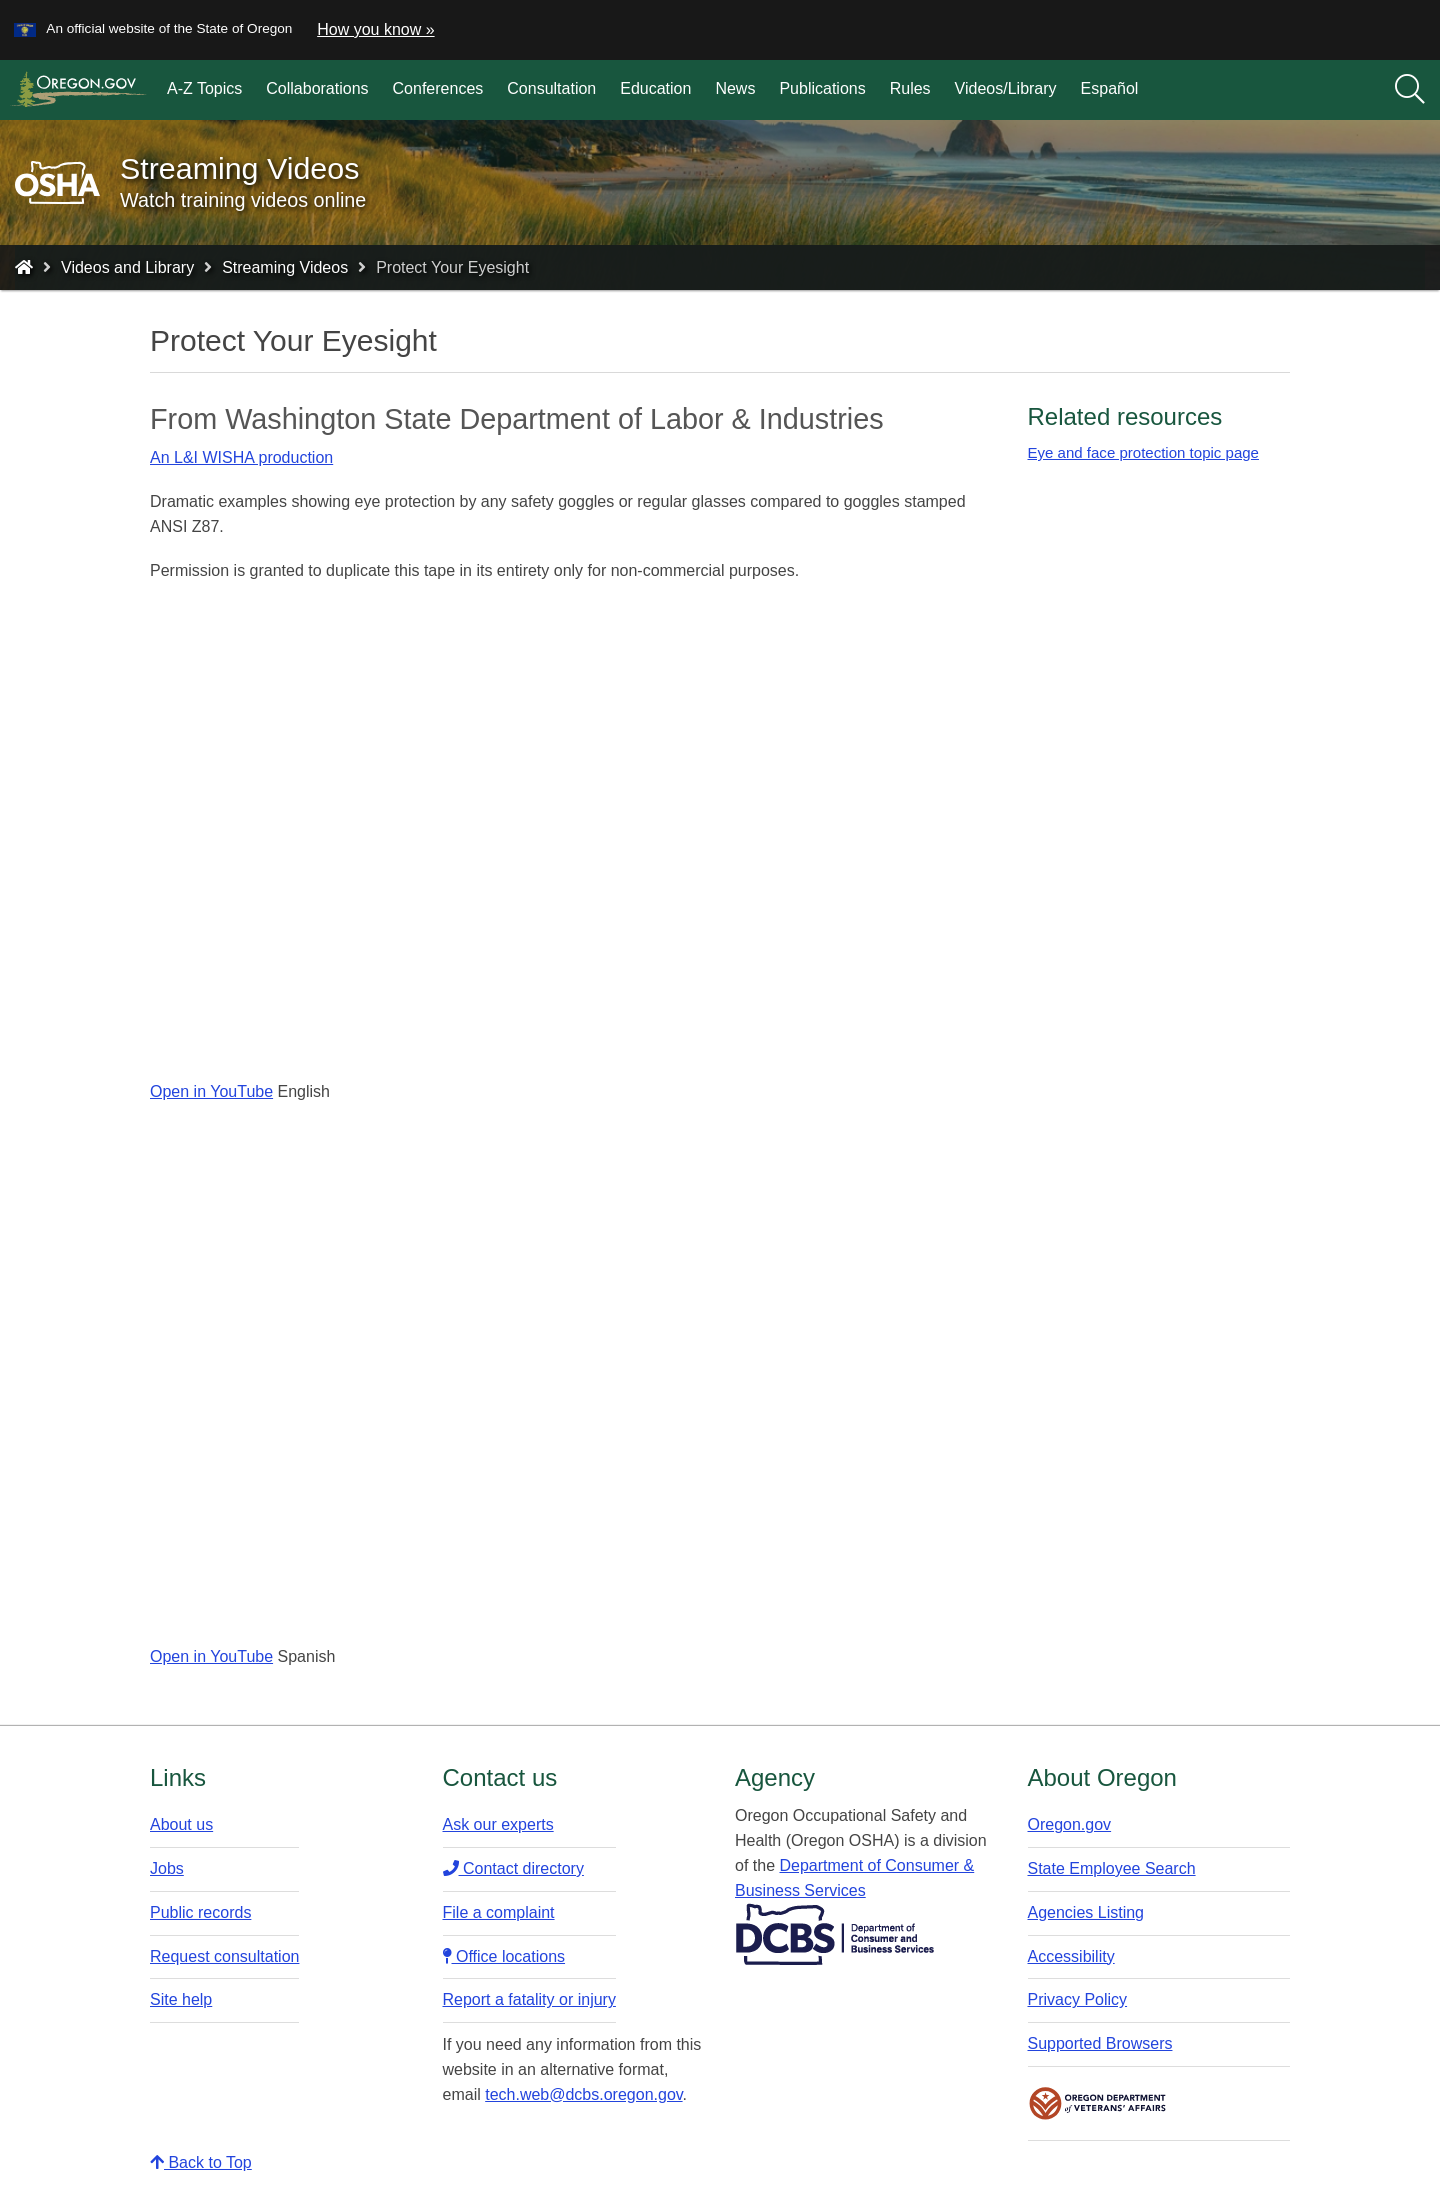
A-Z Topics (204, 88)
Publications (822, 88)
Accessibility (1071, 1956)
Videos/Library (1006, 88)
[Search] (1410, 90)
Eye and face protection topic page (1143, 452)
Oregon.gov (1070, 1824)
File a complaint (499, 1912)
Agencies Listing (1086, 1912)
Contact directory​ (513, 1868)
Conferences (438, 88)
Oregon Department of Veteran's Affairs (1098, 2103)
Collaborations (317, 88)
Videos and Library (127, 267)
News (735, 88)
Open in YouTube (211, 1091)
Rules (910, 88)
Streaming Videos (285, 267)
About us (181, 1824)
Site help (181, 1999)
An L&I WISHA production (241, 457)
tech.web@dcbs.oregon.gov (583, 2094)
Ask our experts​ (498, 1824)
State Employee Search (1112, 1868)
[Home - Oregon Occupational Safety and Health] (24, 267)
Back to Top (201, 2162)
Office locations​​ (504, 1956)
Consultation (551, 88)
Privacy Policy (1078, 1999)
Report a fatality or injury (529, 1999)
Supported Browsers (1100, 2043)
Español (1110, 88)
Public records (200, 1912)
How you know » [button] (375, 29)
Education (655, 88)
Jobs (167, 1868)
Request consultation (224, 1956)
